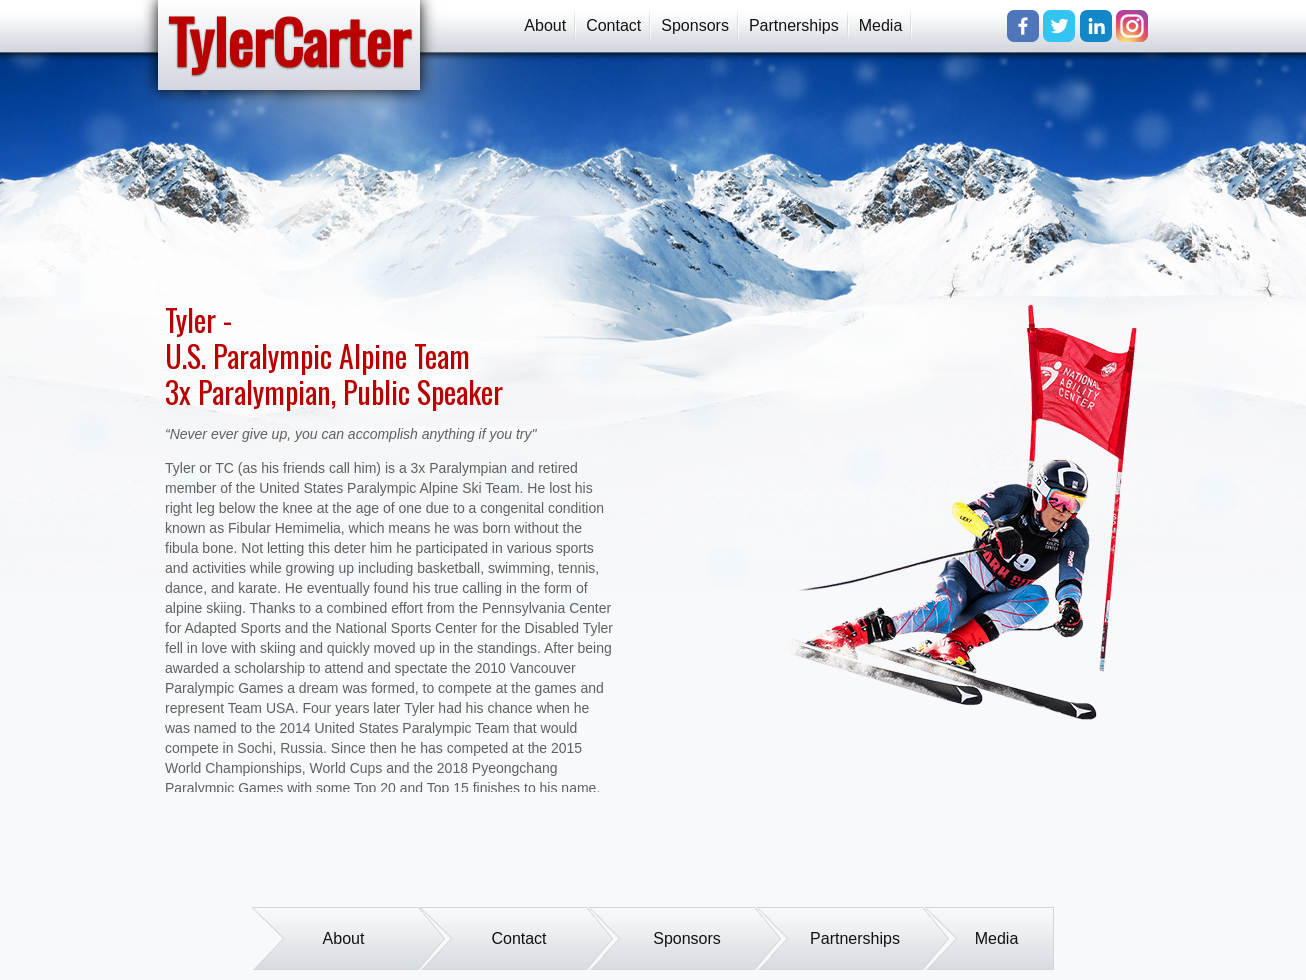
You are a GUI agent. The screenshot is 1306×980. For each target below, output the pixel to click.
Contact (613, 25)
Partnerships (794, 25)
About (545, 25)
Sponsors (695, 25)
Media (881, 25)
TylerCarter (289, 42)
